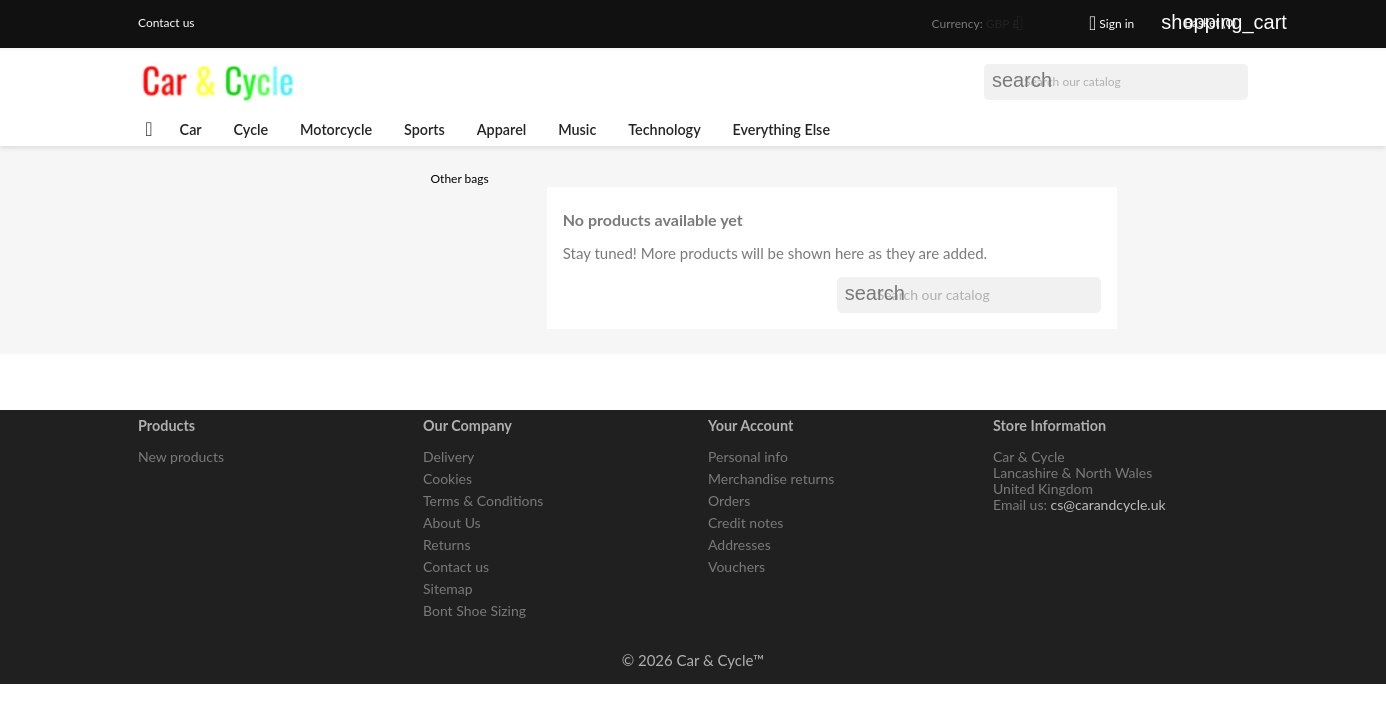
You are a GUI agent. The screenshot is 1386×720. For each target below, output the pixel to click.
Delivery (448, 456)
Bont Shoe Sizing (474, 610)
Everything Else (782, 129)
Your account (750, 425)
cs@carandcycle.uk (1108, 504)
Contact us (166, 22)
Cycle (251, 129)
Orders (729, 500)
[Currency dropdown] (1011, 25)
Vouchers (736, 566)
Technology (664, 129)
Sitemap (448, 588)
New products (181, 456)
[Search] (1116, 82)
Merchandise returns (771, 478)
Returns (446, 544)
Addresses (739, 544)
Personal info (748, 456)
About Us (452, 522)
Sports (424, 129)
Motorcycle (336, 129)
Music (577, 129)
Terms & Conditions (483, 500)
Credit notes (745, 522)
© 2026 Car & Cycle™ (693, 660)
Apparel (502, 129)
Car (191, 129)
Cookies (447, 478)
